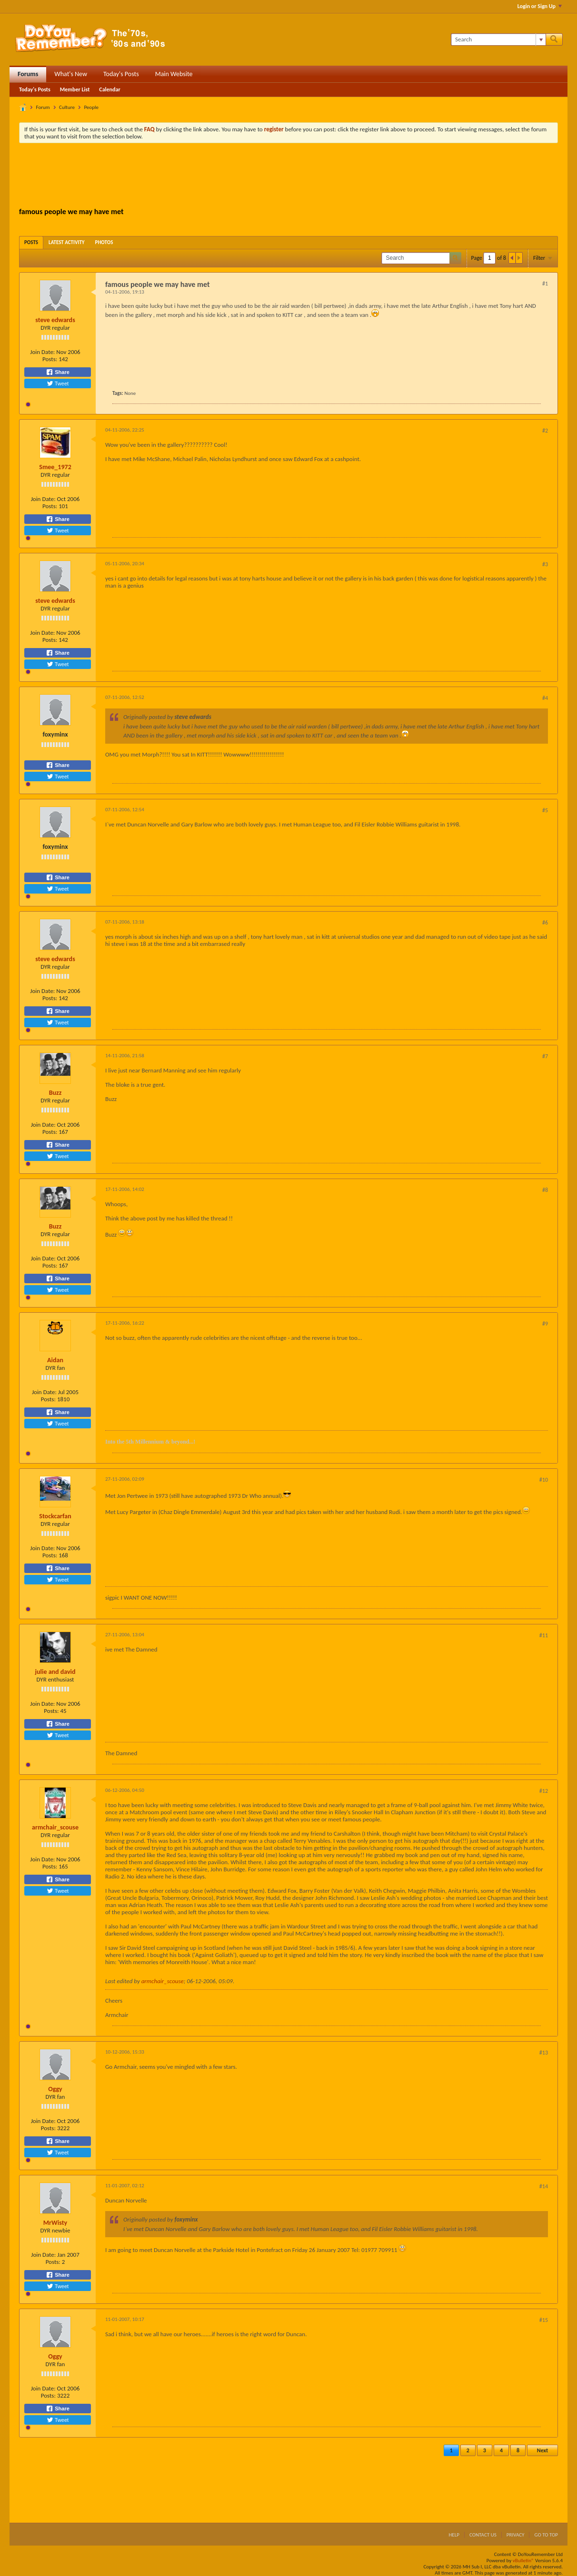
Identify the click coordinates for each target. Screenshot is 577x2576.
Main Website (174, 74)
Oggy (55, 2089)
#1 (545, 283)
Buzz (55, 1093)
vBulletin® (523, 2560)
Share (58, 372)
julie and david (55, 1672)
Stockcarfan (55, 1516)
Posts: (49, 359)
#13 (543, 2052)
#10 (543, 1479)
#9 (545, 1323)
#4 (545, 698)
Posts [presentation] (31, 242)
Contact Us (483, 2535)
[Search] (498, 39)
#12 (543, 1791)
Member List (75, 89)
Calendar (109, 89)
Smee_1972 (55, 467)
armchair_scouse (55, 1827)
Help (453, 2535)
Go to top (546, 2535)
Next (542, 2450)
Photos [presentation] (104, 242)
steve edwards (55, 320)
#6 (545, 922)
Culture (67, 107)
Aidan (55, 1360)
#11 (543, 1635)
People (91, 107)
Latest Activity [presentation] (67, 242)
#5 (545, 810)
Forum (43, 107)
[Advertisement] (288, 176)
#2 (545, 430)
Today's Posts (121, 74)
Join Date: (42, 351)
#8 (545, 1190)
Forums (28, 74)
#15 (543, 2320)
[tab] (31, 242)
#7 (545, 1056)
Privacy (516, 2535)
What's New (70, 74)
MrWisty (55, 2223)
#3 (545, 564)
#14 (543, 2186)
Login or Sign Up (539, 6)
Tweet (58, 383)
